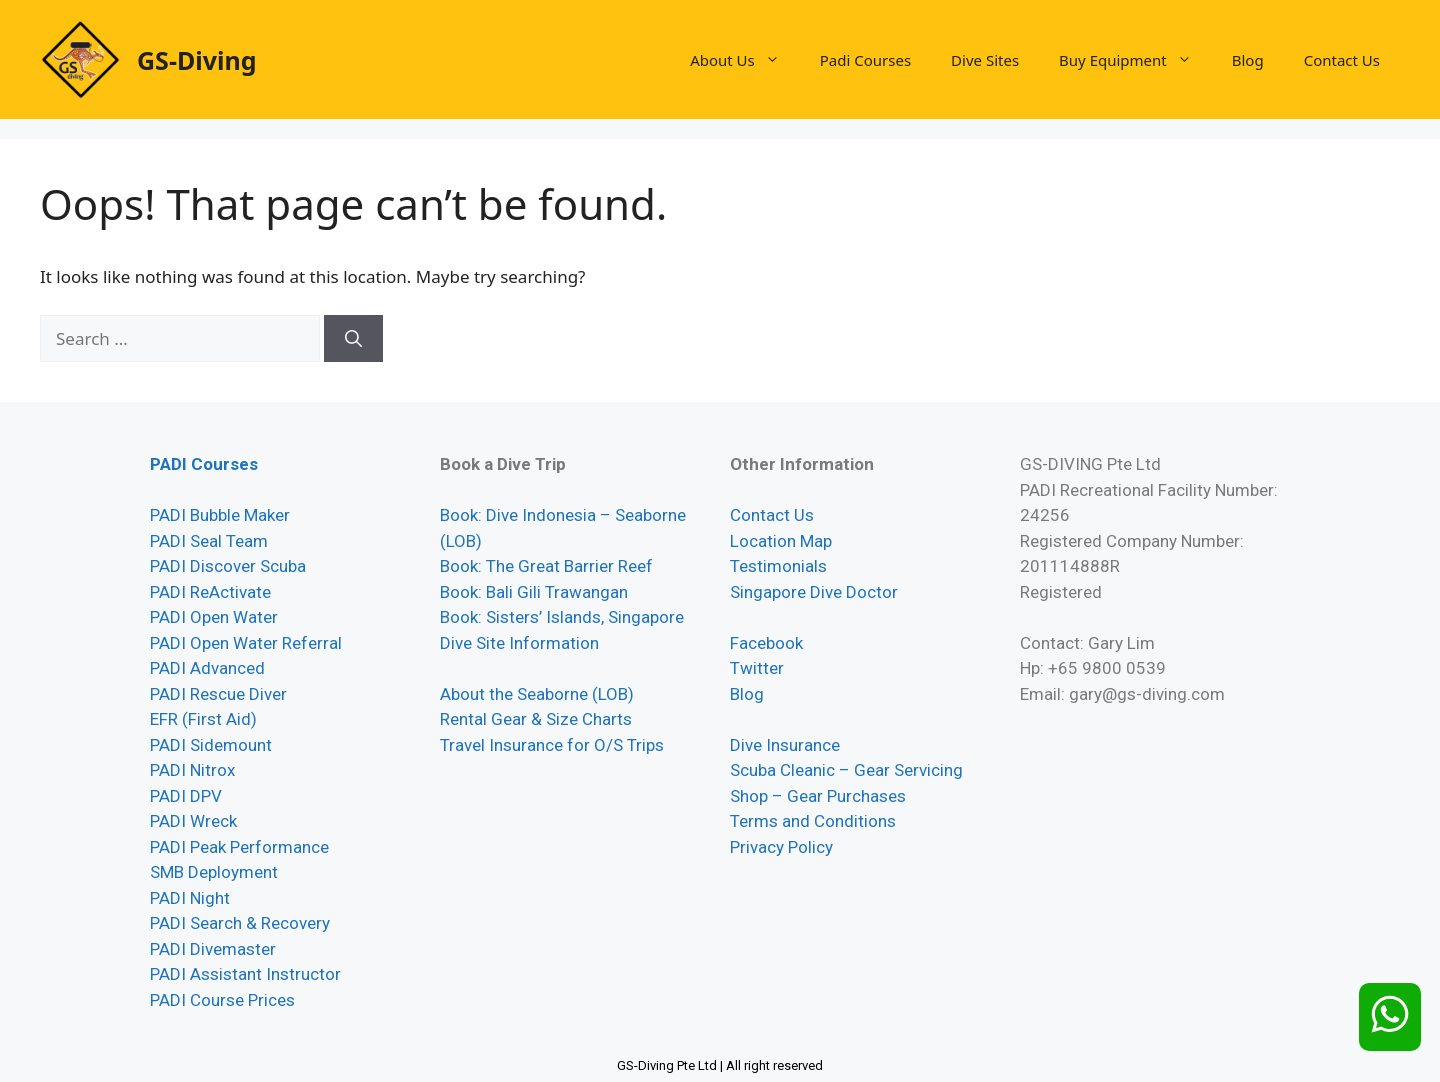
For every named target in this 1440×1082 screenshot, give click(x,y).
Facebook (766, 643)
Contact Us (1342, 60)
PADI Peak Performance (239, 847)
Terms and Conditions (813, 821)
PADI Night (190, 898)
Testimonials (778, 566)
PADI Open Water (214, 617)
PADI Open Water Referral (246, 643)
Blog (1248, 60)
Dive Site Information (519, 643)
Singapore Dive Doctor (814, 592)
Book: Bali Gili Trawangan (534, 592)
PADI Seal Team (209, 541)
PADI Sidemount (211, 745)
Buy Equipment (1135, 60)
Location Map (781, 541)
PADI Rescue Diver (218, 694)
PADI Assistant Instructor (245, 974)
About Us (745, 60)
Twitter (757, 668)
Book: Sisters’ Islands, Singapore (562, 617)
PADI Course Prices (222, 1000)
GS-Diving (196, 60)
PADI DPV (186, 796)
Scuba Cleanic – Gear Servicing (846, 770)
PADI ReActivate (210, 592)
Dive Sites (985, 60)
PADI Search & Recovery (240, 923)
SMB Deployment (214, 872)
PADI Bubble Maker (220, 515)
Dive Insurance (785, 745)
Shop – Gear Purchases (818, 796)
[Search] (353, 339)
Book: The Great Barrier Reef (546, 566)
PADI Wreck (193, 821)
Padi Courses (865, 60)
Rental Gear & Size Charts (536, 719)
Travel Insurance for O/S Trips (552, 745)
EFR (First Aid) (203, 719)
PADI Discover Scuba (228, 566)
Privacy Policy (781, 847)
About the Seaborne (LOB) (537, 694)
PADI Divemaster (213, 949)
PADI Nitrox (192, 770)
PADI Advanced (207, 668)
